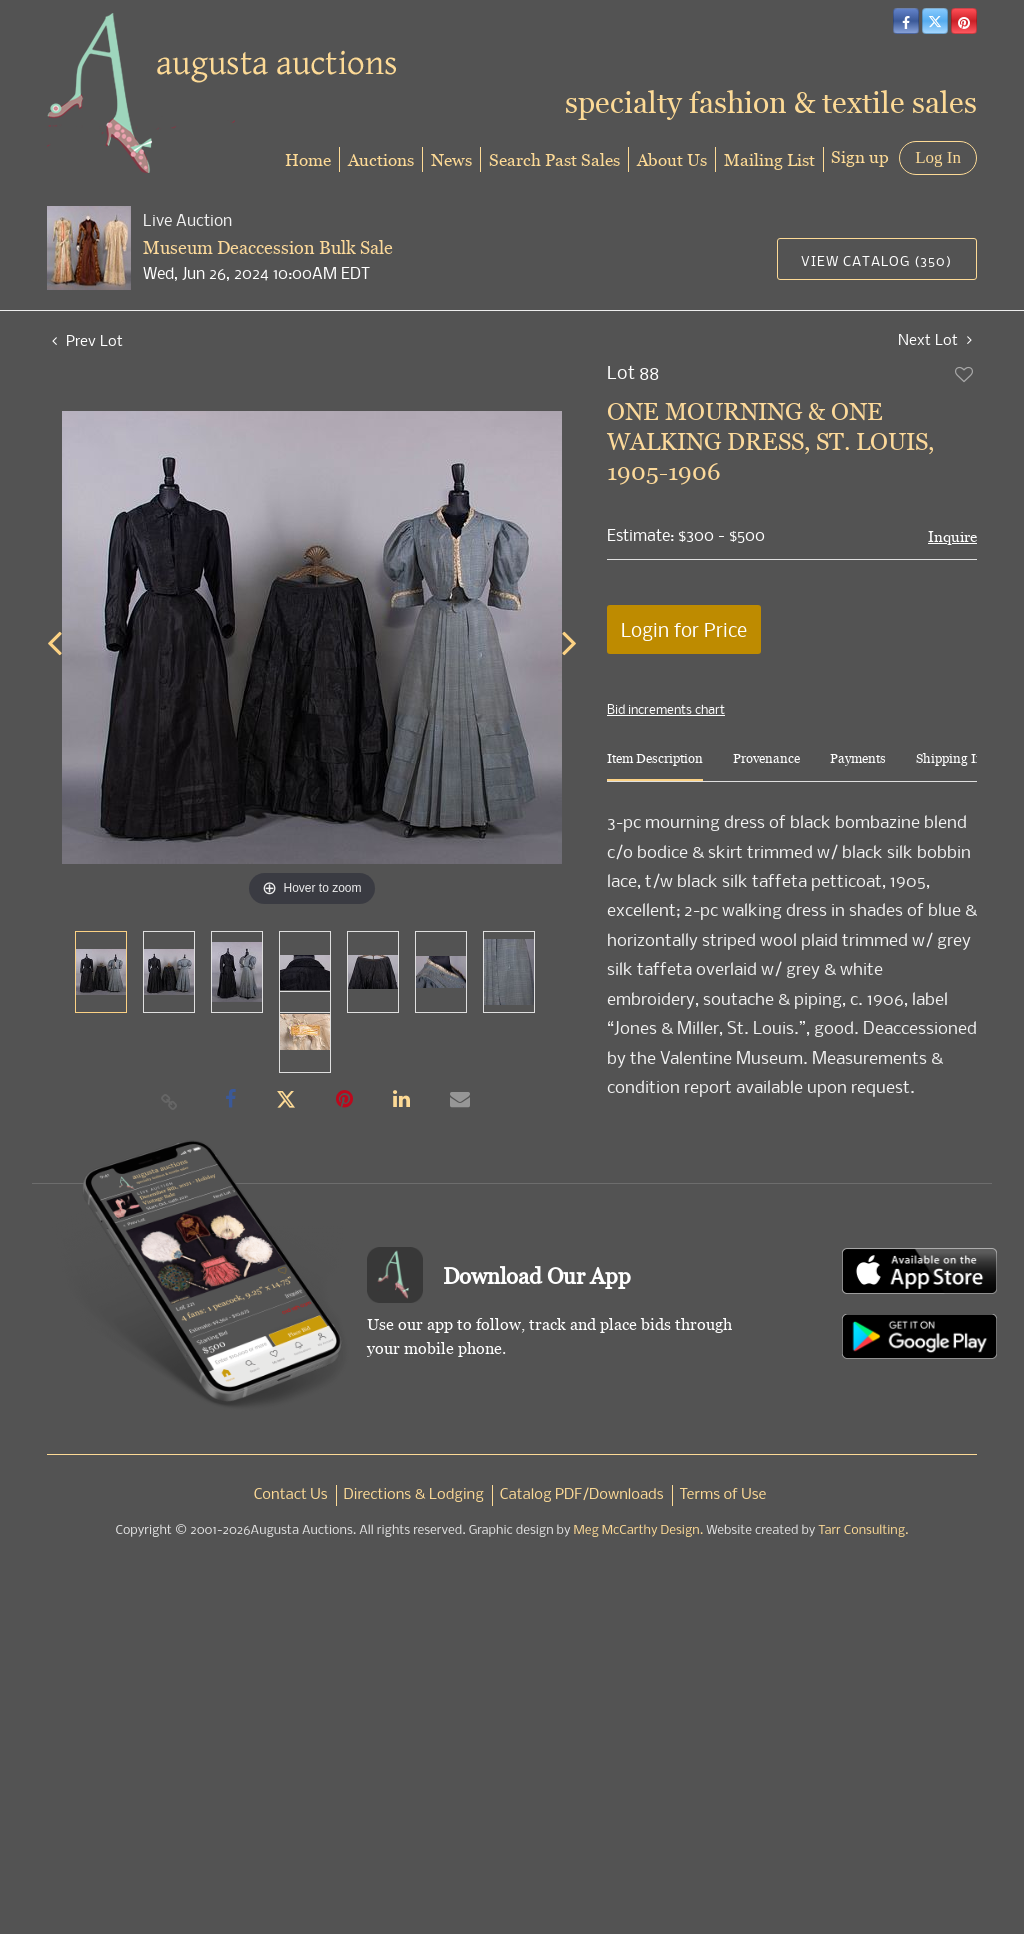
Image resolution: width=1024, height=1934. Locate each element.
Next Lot (935, 339)
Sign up (860, 156)
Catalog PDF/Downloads (582, 1495)
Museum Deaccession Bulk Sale (268, 247)
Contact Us (291, 1495)
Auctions (381, 159)
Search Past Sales (554, 159)
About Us (672, 159)
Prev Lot (87, 340)
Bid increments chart (666, 709)
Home (308, 159)
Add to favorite (965, 374)
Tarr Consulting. (863, 1530)
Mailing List (769, 159)
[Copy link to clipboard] (170, 1101)
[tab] (655, 766)
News (451, 159)
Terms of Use (723, 1495)
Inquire (952, 536)
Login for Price (684, 629)
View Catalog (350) (876, 260)
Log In (938, 157)
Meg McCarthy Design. (639, 1530)
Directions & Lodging (414, 1495)
